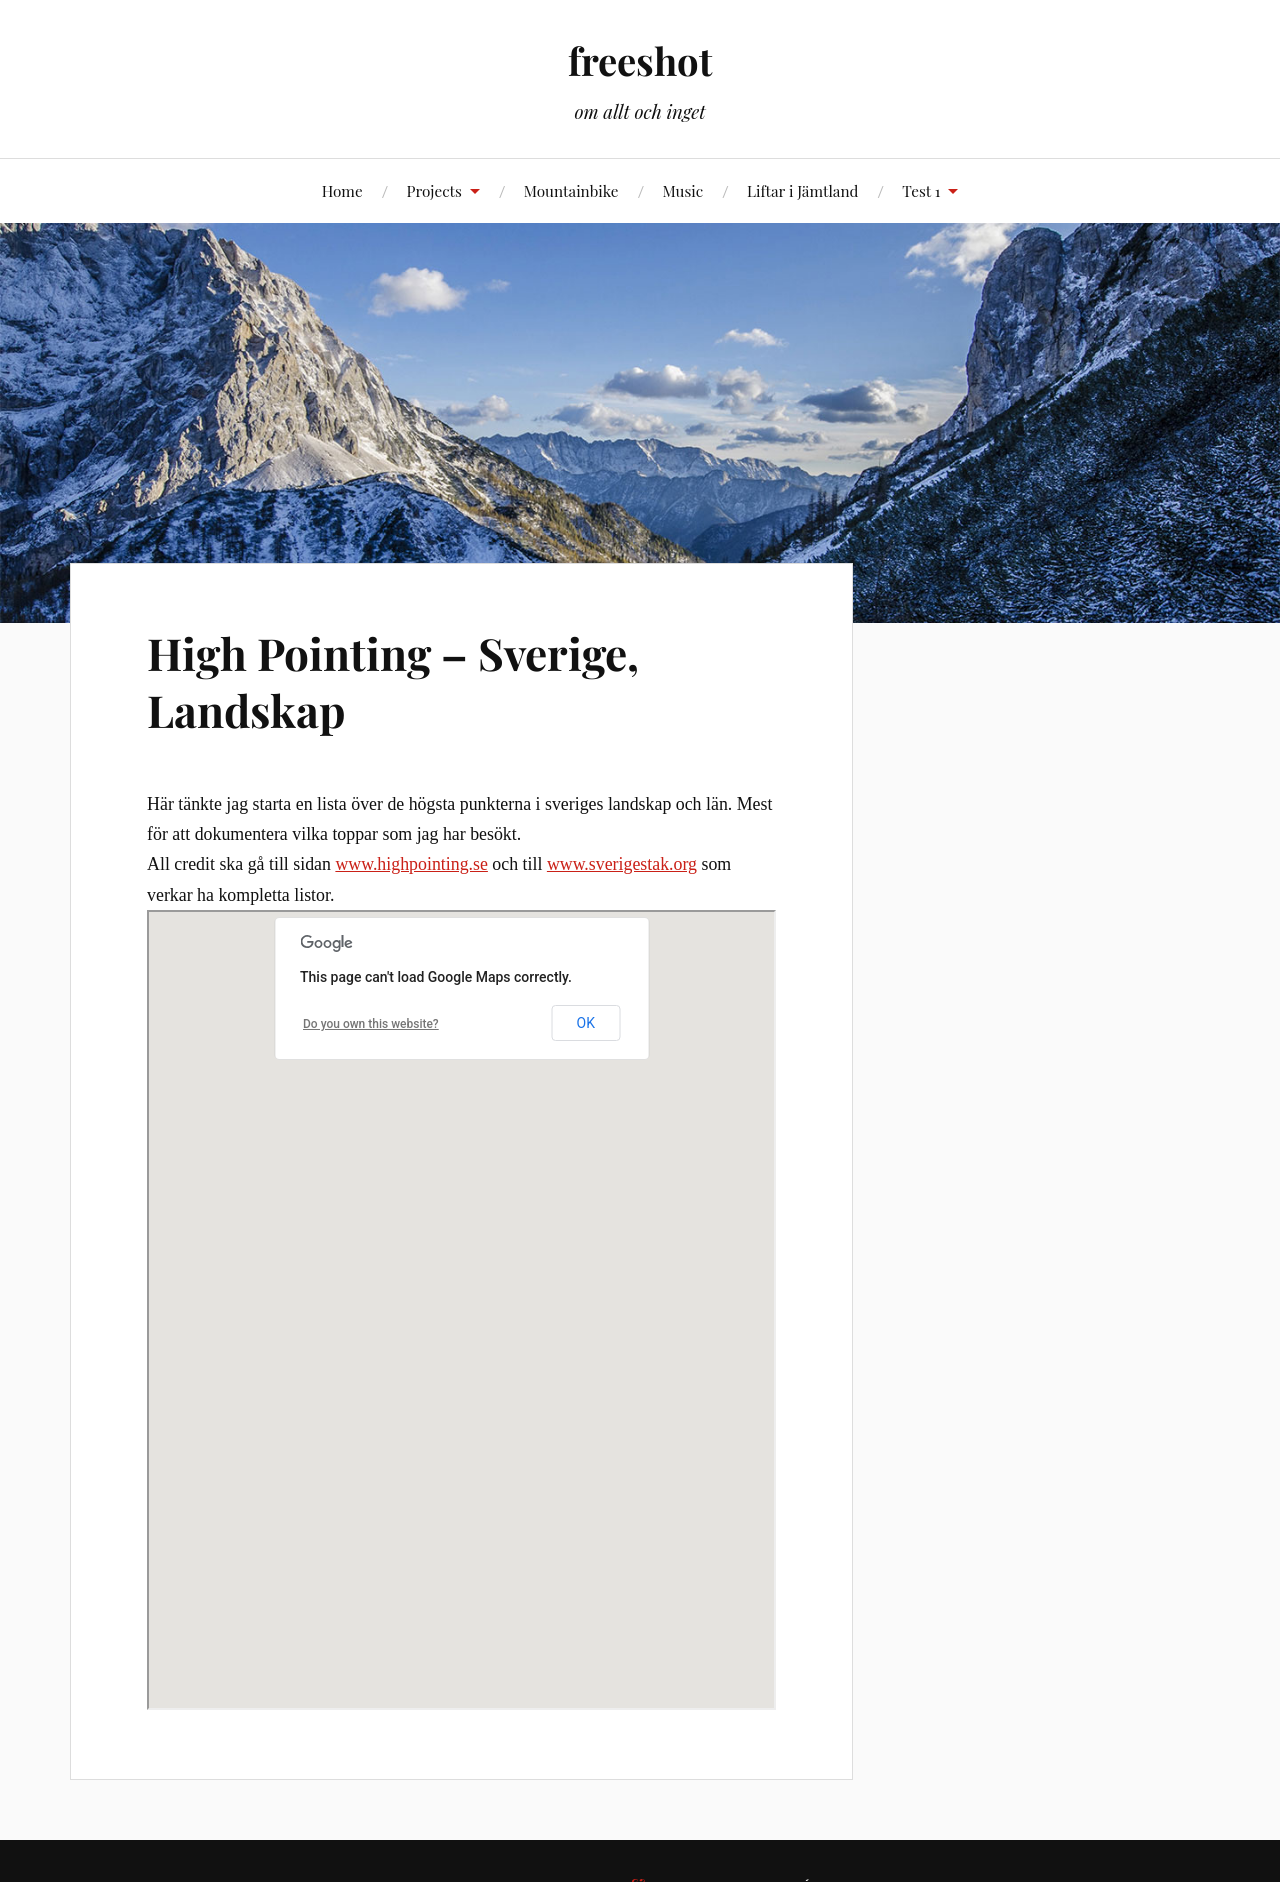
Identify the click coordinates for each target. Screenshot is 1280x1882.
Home (342, 190)
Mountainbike (571, 190)
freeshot (640, 60)
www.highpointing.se (411, 864)
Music (682, 190)
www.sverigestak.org (622, 864)
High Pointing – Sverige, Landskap (393, 681)
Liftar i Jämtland (802, 190)
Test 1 (921, 190)
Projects (433, 190)
